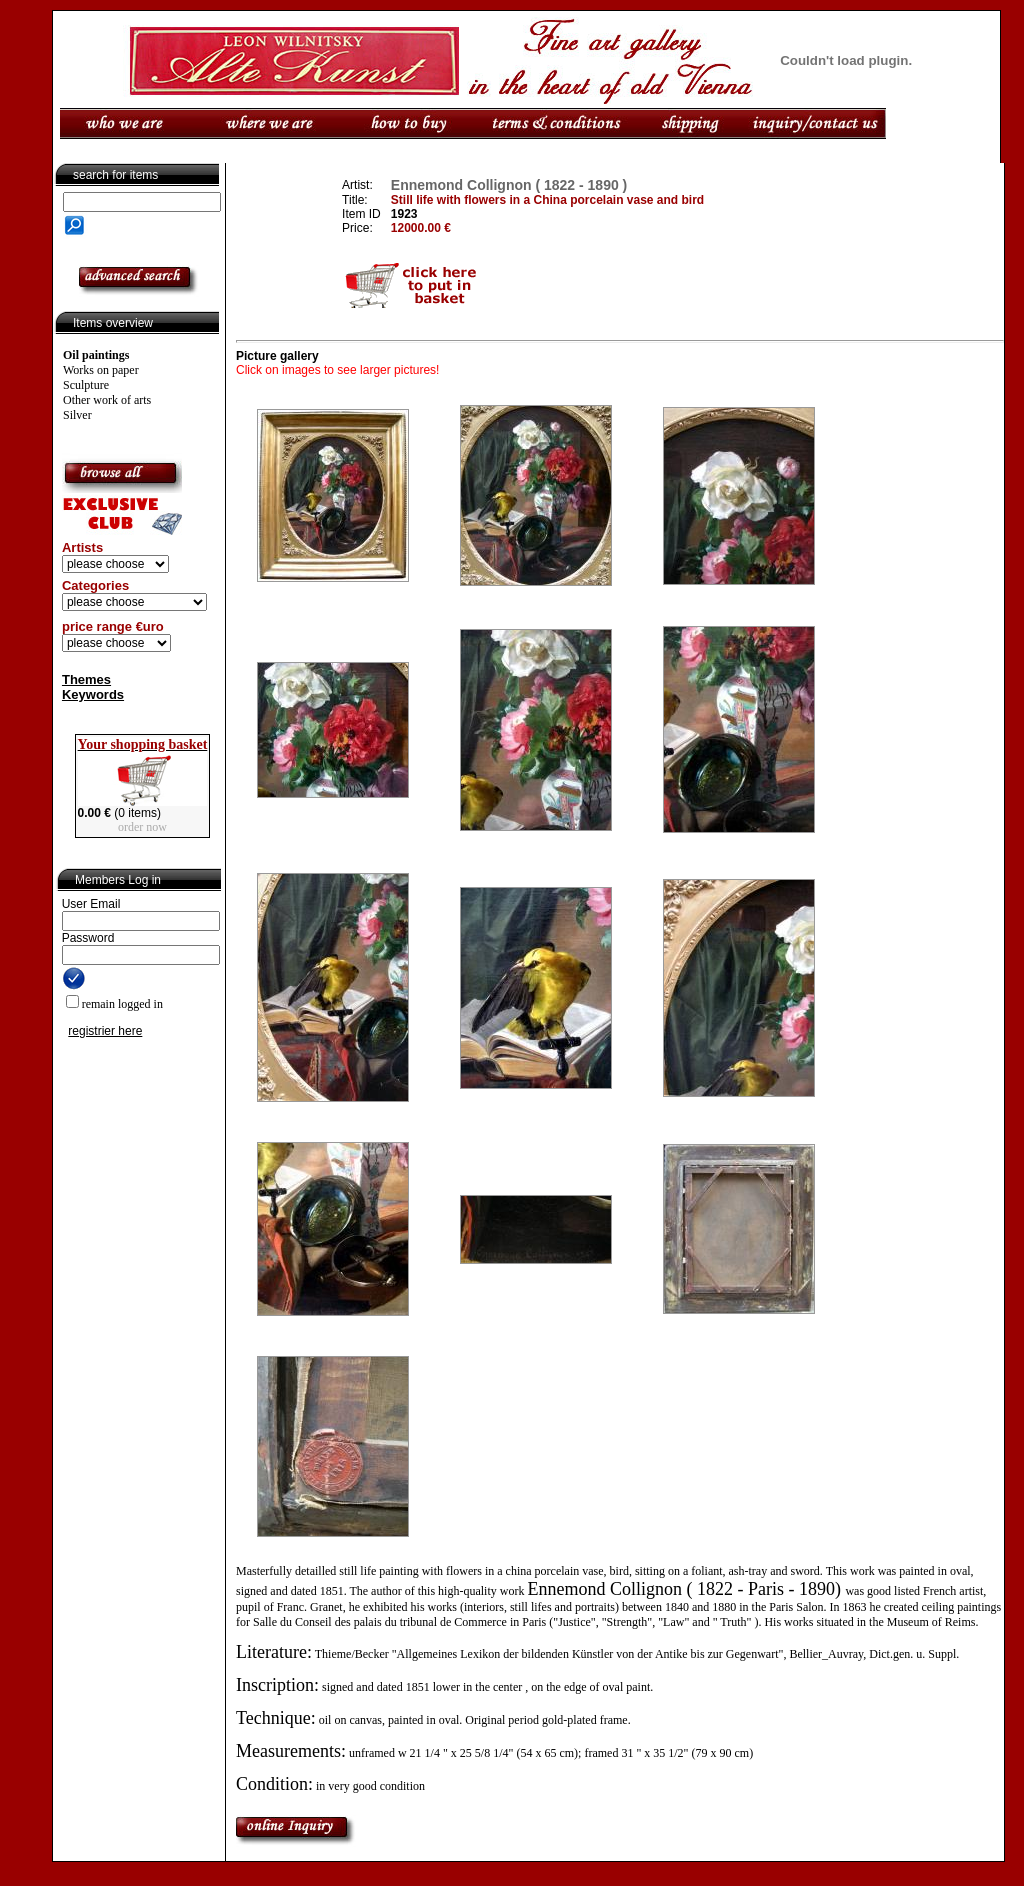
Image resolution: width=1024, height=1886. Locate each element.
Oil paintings (96, 355)
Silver (77, 415)
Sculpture (86, 385)
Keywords (93, 694)
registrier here (105, 1031)
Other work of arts (107, 400)
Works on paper (101, 370)
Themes (86, 679)
